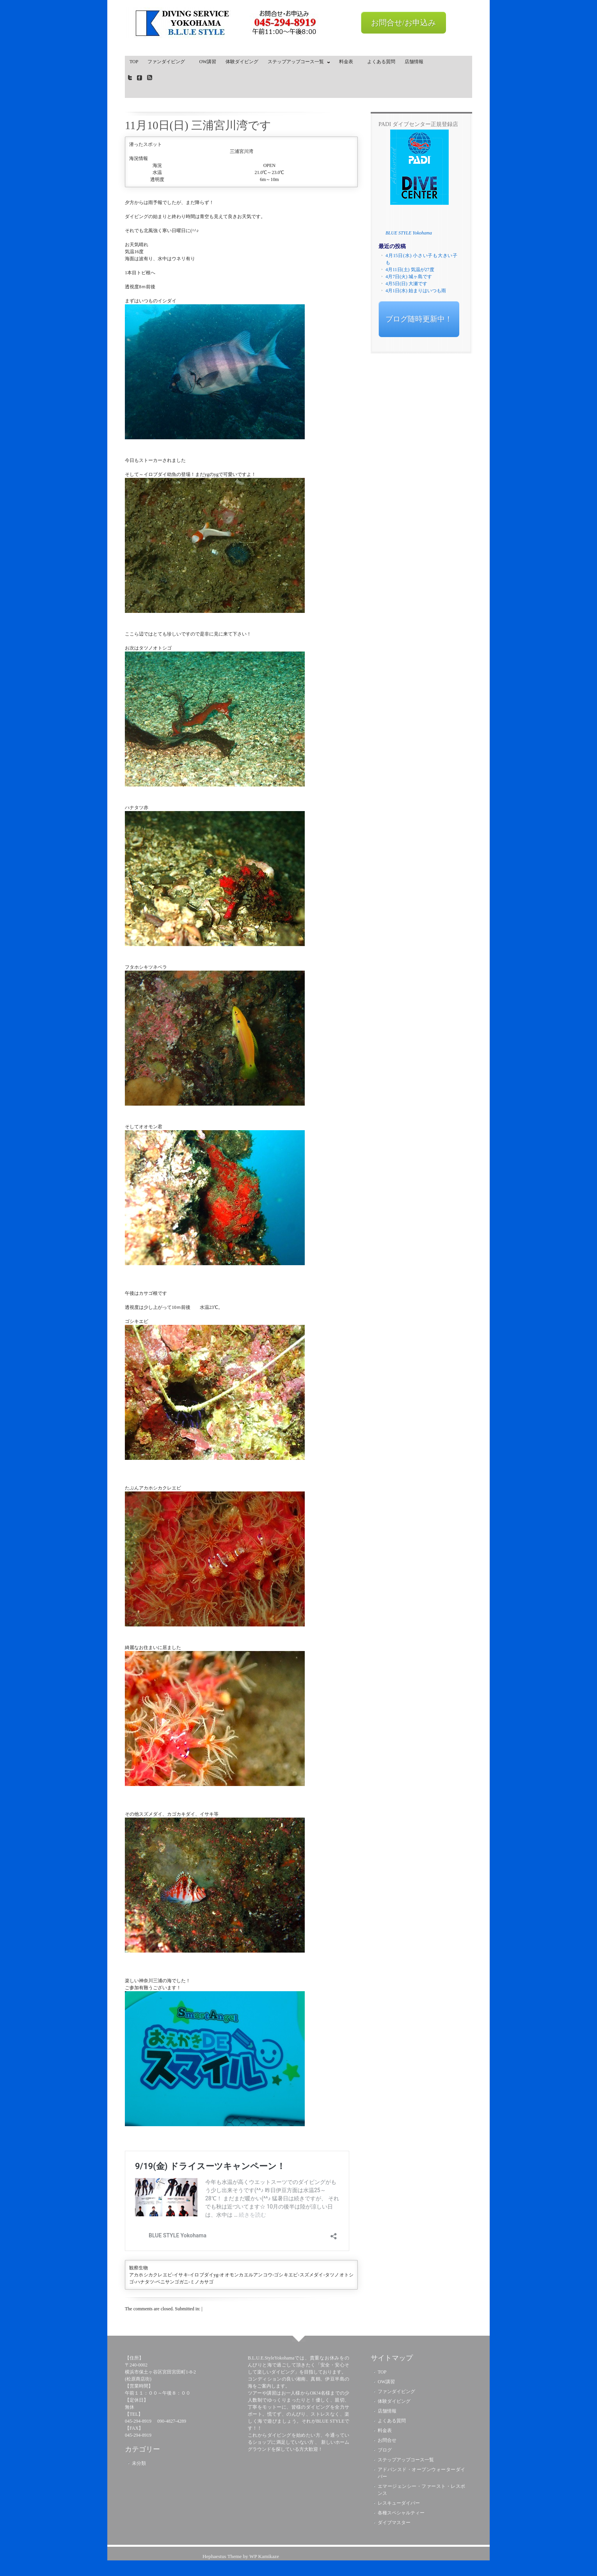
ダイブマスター (394, 2522)
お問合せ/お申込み (403, 22)
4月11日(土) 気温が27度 (410, 269)
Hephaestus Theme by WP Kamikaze (241, 2556)
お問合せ (387, 2440)
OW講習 (207, 61)
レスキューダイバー (399, 2503)
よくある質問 (381, 61)
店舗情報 (414, 61)
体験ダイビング (242, 61)
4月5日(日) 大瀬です (406, 283)
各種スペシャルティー (401, 2513)
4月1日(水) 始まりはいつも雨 (416, 290)
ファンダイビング (168, 61)
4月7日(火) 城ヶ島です (409, 276)
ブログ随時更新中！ (419, 319)
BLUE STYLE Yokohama (409, 233)
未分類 (139, 2463)
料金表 (348, 61)
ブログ (385, 2450)
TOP (134, 61)
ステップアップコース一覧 (297, 63)
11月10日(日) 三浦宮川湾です (198, 125)
